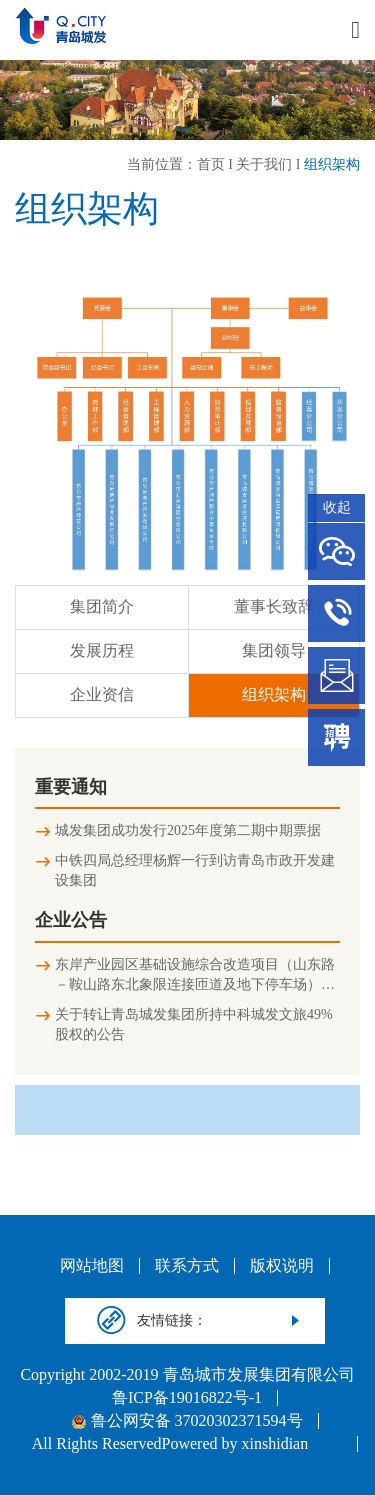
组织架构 (332, 164)
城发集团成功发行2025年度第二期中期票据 (188, 830)
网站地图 (92, 1266)
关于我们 (264, 164)
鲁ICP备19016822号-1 (187, 1398)
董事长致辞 (274, 606)
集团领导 (274, 650)
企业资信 (102, 694)
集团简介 (102, 606)
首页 (211, 164)
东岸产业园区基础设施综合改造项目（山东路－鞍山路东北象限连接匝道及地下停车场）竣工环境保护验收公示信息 (195, 976)
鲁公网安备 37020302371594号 (187, 1421)
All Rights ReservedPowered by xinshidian (170, 1444)
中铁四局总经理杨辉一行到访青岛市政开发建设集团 (195, 870)
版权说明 (282, 1266)
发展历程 (102, 650)
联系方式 (187, 1266)
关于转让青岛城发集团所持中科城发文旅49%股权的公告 (194, 1024)
